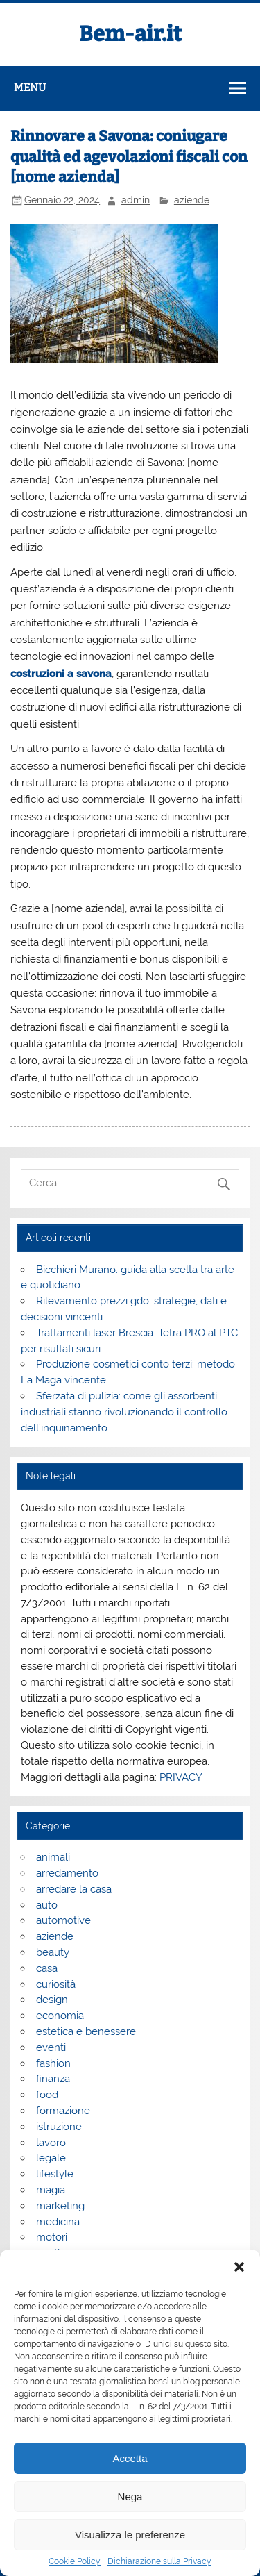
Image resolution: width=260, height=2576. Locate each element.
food (47, 2094)
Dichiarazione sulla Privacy (159, 2561)
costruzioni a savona (61, 673)
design (52, 1999)
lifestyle (54, 2174)
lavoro (51, 2142)
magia (50, 2190)
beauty (52, 1952)
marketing (60, 2206)
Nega (130, 2496)
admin (135, 200)
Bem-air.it (130, 34)
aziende (191, 200)
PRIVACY (180, 1777)
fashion (53, 2063)
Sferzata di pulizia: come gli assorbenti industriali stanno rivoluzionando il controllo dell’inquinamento (124, 1412)
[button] (239, 2267)
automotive (63, 1920)
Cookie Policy (75, 2561)
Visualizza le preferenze (130, 2535)
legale (51, 2158)
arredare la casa (74, 1889)
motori (51, 2237)
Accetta (129, 2458)
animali (53, 1857)
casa (47, 1968)
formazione (63, 2110)
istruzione (59, 2126)
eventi (51, 2047)
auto (47, 1905)
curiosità (56, 1984)
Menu (30, 87)
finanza (53, 2078)
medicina (58, 2222)
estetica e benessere (86, 2031)
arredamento (67, 1873)
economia (60, 2015)
